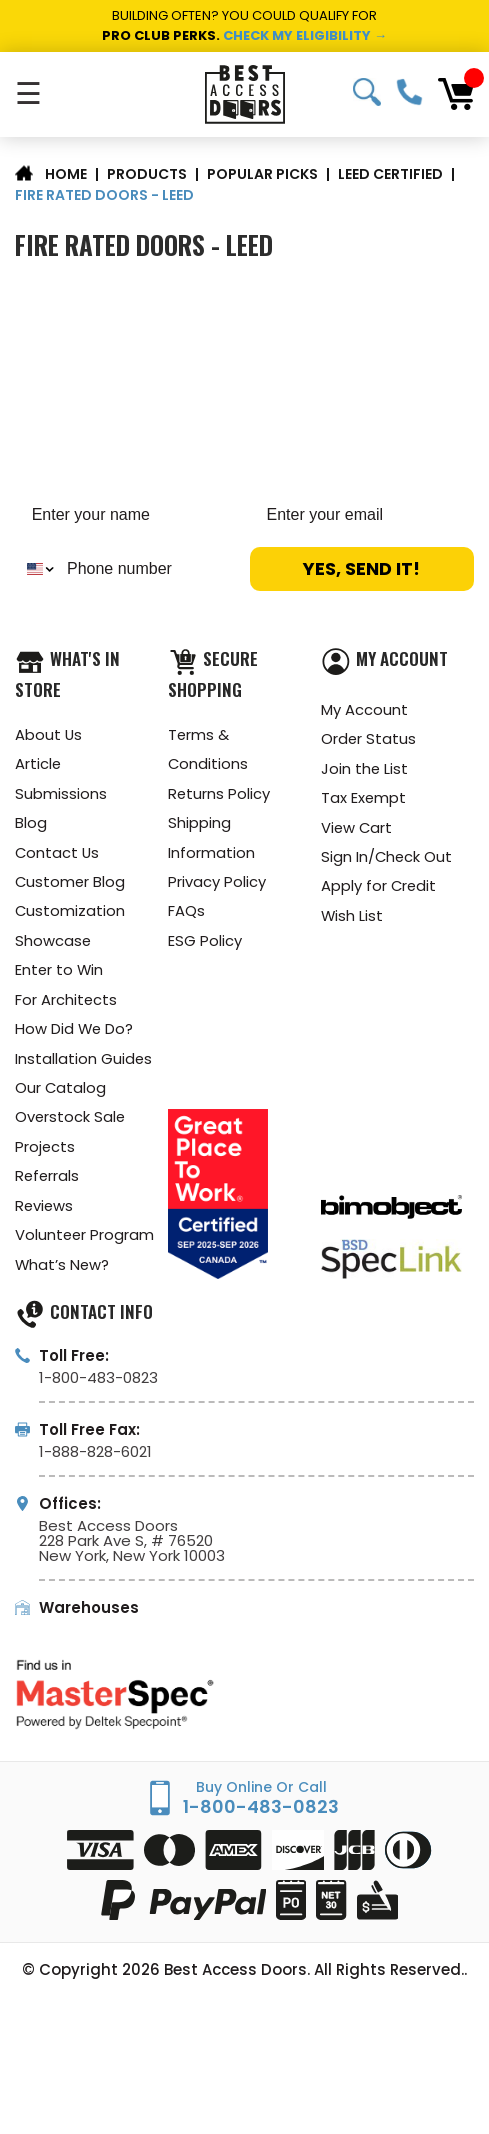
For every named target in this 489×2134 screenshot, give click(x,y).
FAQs (186, 914)
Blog (31, 824)
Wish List (352, 919)
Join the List (365, 769)
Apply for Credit (379, 889)
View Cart (357, 829)
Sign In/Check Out (387, 859)
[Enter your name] (127, 515)
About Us (49, 734)
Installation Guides (84, 1064)
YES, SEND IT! (361, 568)
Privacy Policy (217, 884)
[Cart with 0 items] (456, 94)
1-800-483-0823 (409, 92)
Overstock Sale (71, 1124)
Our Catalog (61, 1094)
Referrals (48, 1184)
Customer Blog (71, 884)
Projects (45, 1154)
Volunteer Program (85, 1244)
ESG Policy (205, 944)
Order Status (369, 739)
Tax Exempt (364, 799)
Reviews (45, 1214)
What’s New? (63, 1274)
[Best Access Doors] (245, 94)
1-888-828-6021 (95, 1462)
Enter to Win (60, 974)
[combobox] (36, 569)
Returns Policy (219, 794)
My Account (364, 709)
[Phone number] (148, 569)
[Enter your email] (362, 515)
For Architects (66, 1004)
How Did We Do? (75, 1034)
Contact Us (58, 854)
